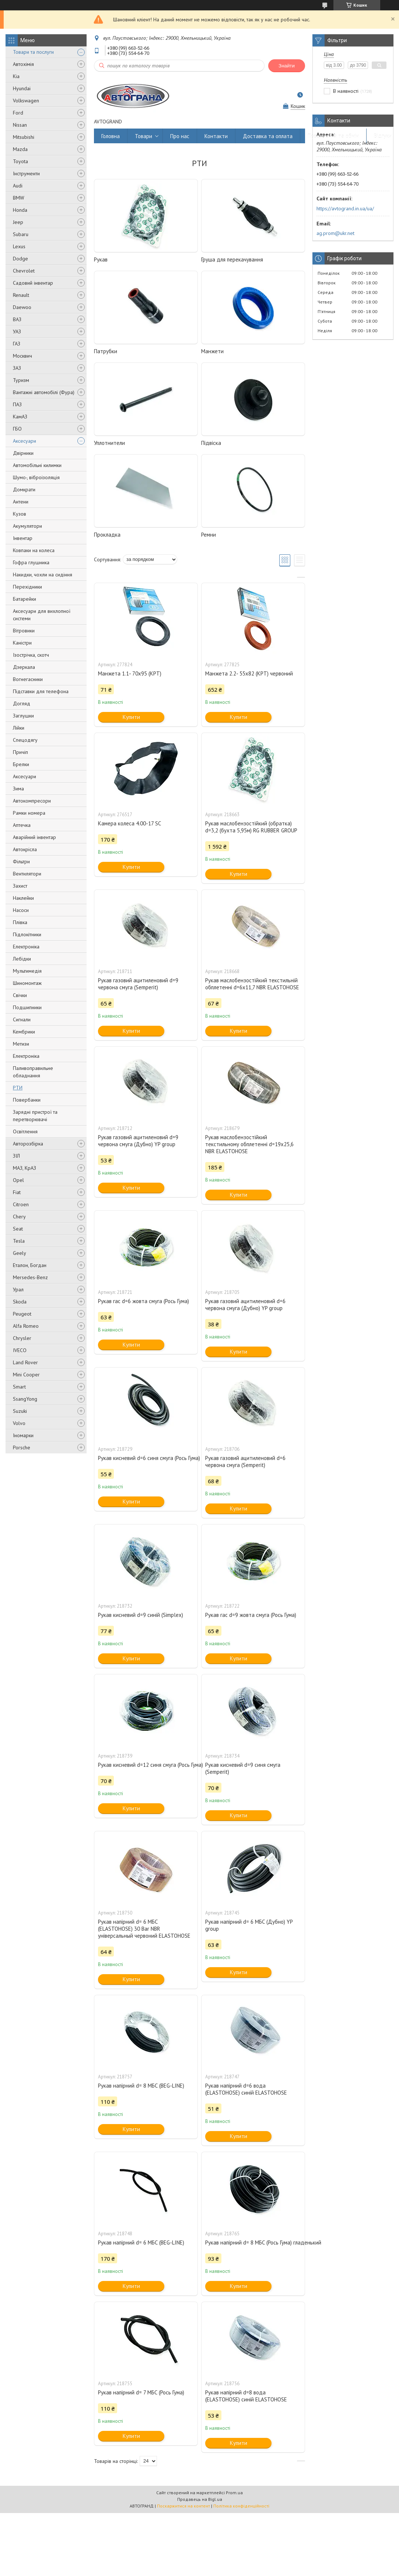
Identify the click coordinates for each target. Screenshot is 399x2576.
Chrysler (22, 1338)
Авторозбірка (28, 1143)
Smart (19, 1386)
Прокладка (107, 534)
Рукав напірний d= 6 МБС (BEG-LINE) (141, 2242)
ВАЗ (17, 319)
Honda (20, 210)
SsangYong (25, 1399)
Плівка (20, 922)
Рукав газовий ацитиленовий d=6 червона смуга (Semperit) (245, 1461)
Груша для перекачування (232, 259)
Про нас (179, 136)
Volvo (19, 1423)
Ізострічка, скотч (31, 655)
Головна (110, 136)
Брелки (21, 764)
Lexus (19, 246)
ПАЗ (17, 404)
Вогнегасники (28, 679)
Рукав (101, 259)
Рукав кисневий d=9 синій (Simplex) (140, 1614)
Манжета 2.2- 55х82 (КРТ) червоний (249, 673)
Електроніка (26, 946)
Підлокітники (27, 934)
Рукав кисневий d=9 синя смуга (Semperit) (242, 1768)
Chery (19, 1216)
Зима (18, 788)
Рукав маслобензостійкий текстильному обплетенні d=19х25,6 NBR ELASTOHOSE (249, 1144)
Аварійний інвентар (34, 837)
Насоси (21, 910)
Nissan (20, 125)
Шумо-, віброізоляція (36, 477)
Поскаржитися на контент (183, 2506)
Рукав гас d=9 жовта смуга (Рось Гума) (250, 1614)
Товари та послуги (33, 52)
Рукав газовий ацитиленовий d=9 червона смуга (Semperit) (138, 984)
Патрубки (105, 351)
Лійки (18, 727)
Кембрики (24, 1031)
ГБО (17, 428)
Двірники (23, 453)
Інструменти (26, 173)
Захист (20, 885)
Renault (21, 295)
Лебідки (22, 958)
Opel (18, 1180)
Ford (18, 112)
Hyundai (22, 88)
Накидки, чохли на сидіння (42, 574)
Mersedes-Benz (30, 1277)
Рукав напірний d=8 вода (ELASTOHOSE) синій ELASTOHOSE (246, 2396)
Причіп (20, 752)
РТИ (17, 1087)
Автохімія (23, 64)
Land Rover (25, 1362)
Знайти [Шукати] (287, 66)
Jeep (18, 222)
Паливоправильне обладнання (33, 1072)
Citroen (21, 1204)
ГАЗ (16, 343)
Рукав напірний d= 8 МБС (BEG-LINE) (141, 2085)
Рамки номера (29, 813)
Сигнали (22, 1019)
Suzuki (20, 1411)
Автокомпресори (32, 800)
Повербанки (27, 1099)
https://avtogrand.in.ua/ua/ (345, 208)
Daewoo (22, 307)
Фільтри (21, 861)
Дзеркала (24, 667)
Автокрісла (25, 849)
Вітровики (24, 630)
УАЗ (17, 331)
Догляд (21, 703)
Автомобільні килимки (37, 465)
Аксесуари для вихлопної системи (41, 615)
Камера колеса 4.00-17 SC (129, 823)
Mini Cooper (26, 1374)
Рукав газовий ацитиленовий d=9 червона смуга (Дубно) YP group (138, 1141)
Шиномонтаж (27, 983)
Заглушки (23, 715)
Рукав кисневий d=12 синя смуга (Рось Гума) (146, 1764)
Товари (143, 136)
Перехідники (27, 586)
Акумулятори (27, 526)
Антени (20, 501)
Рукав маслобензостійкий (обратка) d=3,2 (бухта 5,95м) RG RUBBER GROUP (251, 827)
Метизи (21, 1043)
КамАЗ (20, 416)
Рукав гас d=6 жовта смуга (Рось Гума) (143, 1301)
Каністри (22, 642)
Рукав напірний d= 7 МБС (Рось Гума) (141, 2392)
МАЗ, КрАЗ (24, 1168)
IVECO (20, 1350)
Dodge (20, 258)
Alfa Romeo (26, 1326)
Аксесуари (24, 441)
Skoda (20, 1301)
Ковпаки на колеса (34, 550)
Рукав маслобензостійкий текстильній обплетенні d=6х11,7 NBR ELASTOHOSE (252, 984)
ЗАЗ (17, 368)
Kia (16, 76)
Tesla (19, 1241)
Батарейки (24, 599)
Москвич (22, 355)
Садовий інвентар (33, 283)
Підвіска (211, 442)
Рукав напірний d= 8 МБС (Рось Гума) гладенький (253, 2242)
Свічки (20, 995)
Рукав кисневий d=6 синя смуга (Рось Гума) (146, 1457)
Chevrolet (24, 270)
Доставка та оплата (268, 136)
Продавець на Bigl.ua (199, 2499)
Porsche (21, 1447)
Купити (131, 716)
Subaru (20, 234)
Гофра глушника (31, 562)
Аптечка (22, 825)
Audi (17, 185)
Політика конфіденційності (241, 2506)
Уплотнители (109, 442)
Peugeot (22, 1313)
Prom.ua (234, 2492)
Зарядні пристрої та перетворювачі (35, 1116)
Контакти (216, 136)
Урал (18, 1289)
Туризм (21, 380)
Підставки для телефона (41, 691)
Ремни (208, 534)
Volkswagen (26, 100)
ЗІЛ (16, 1155)
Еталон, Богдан (29, 1265)
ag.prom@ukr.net (335, 233)
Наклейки (23, 898)
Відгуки (383, 136)
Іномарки (23, 1435)
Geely (19, 1253)
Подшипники (27, 1007)
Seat (18, 1228)
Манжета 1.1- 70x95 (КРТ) (129, 673)
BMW (18, 197)
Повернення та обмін (333, 136)
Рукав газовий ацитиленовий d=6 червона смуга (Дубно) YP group (245, 1305)
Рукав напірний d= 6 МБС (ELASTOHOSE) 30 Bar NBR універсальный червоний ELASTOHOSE (144, 1928)
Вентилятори (27, 873)
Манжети (212, 351)
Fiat (17, 1192)
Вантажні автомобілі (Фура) (43, 392)
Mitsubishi (23, 137)
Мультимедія (27, 971)
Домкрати (24, 489)
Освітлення (25, 1131)
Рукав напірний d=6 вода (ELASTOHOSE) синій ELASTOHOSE (246, 2089)
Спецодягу (25, 740)
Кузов (19, 513)
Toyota (20, 161)
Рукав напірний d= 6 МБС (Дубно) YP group (249, 1925)
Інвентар (22, 538)
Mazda (20, 149)
